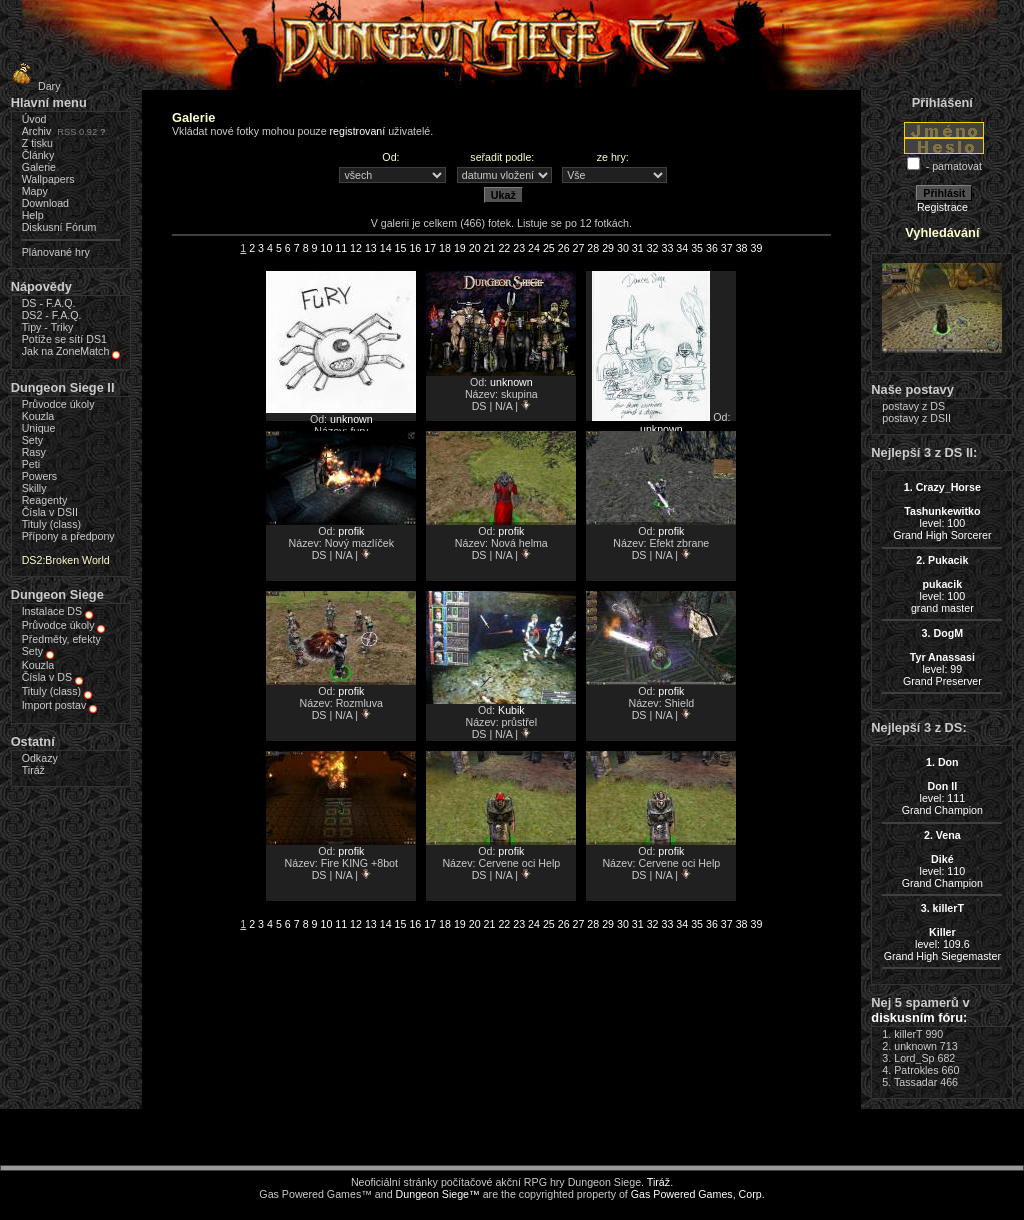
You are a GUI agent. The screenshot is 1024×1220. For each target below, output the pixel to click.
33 (668, 248)
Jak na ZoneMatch (66, 351)
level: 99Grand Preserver (942, 657)
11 (341, 248)
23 (519, 248)
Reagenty (45, 500)
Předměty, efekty (61, 639)
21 (490, 248)
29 (608, 248)
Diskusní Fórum (59, 227)
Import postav (54, 705)
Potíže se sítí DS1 (64, 339)
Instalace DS (52, 611)
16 (415, 248)
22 (504, 248)
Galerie (39, 167)
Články (38, 155)
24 (534, 248)
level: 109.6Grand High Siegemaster (942, 932)
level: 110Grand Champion (942, 859)
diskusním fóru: (919, 1017)
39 (756, 248)
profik (351, 531)
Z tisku (37, 143)
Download (45, 203)
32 (653, 248)
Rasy (34, 452)
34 (682, 248)
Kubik (511, 710)
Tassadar (915, 1082)
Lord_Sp (914, 1058)
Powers (40, 476)
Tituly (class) (51, 524)
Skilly (34, 488)
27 (579, 248)
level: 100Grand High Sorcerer (942, 511)
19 (460, 248)
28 (593, 248)
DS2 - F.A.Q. (52, 315)
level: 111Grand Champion (942, 786)
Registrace (942, 207)
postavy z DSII (916, 418)
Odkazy (40, 758)
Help (33, 215)
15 (401, 248)
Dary (33, 86)
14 (386, 248)
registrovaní (358, 131)
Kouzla (38, 416)
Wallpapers (48, 179)
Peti (31, 464)
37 (727, 248)
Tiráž (33, 770)
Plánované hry (56, 252)
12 (356, 248)
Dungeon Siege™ (438, 1194)
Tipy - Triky (48, 327)
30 (623, 248)
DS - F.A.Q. (49, 303)
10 (326, 248)
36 (712, 248)
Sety (32, 440)
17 (430, 248)
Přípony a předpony (68, 536)
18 (445, 248)
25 (549, 248)
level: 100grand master (942, 584)
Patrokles (916, 1070)
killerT (908, 1034)
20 (475, 248)
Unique (39, 428)
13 (371, 248)
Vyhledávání (942, 232)
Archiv (37, 131)
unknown (351, 419)
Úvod (34, 119)
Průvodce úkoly (58, 404)
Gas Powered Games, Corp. (698, 1194)
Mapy (35, 191)
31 (638, 248)
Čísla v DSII (50, 512)
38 (742, 248)
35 (697, 248)
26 (564, 248)
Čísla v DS (47, 677)
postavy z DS (913, 406)
